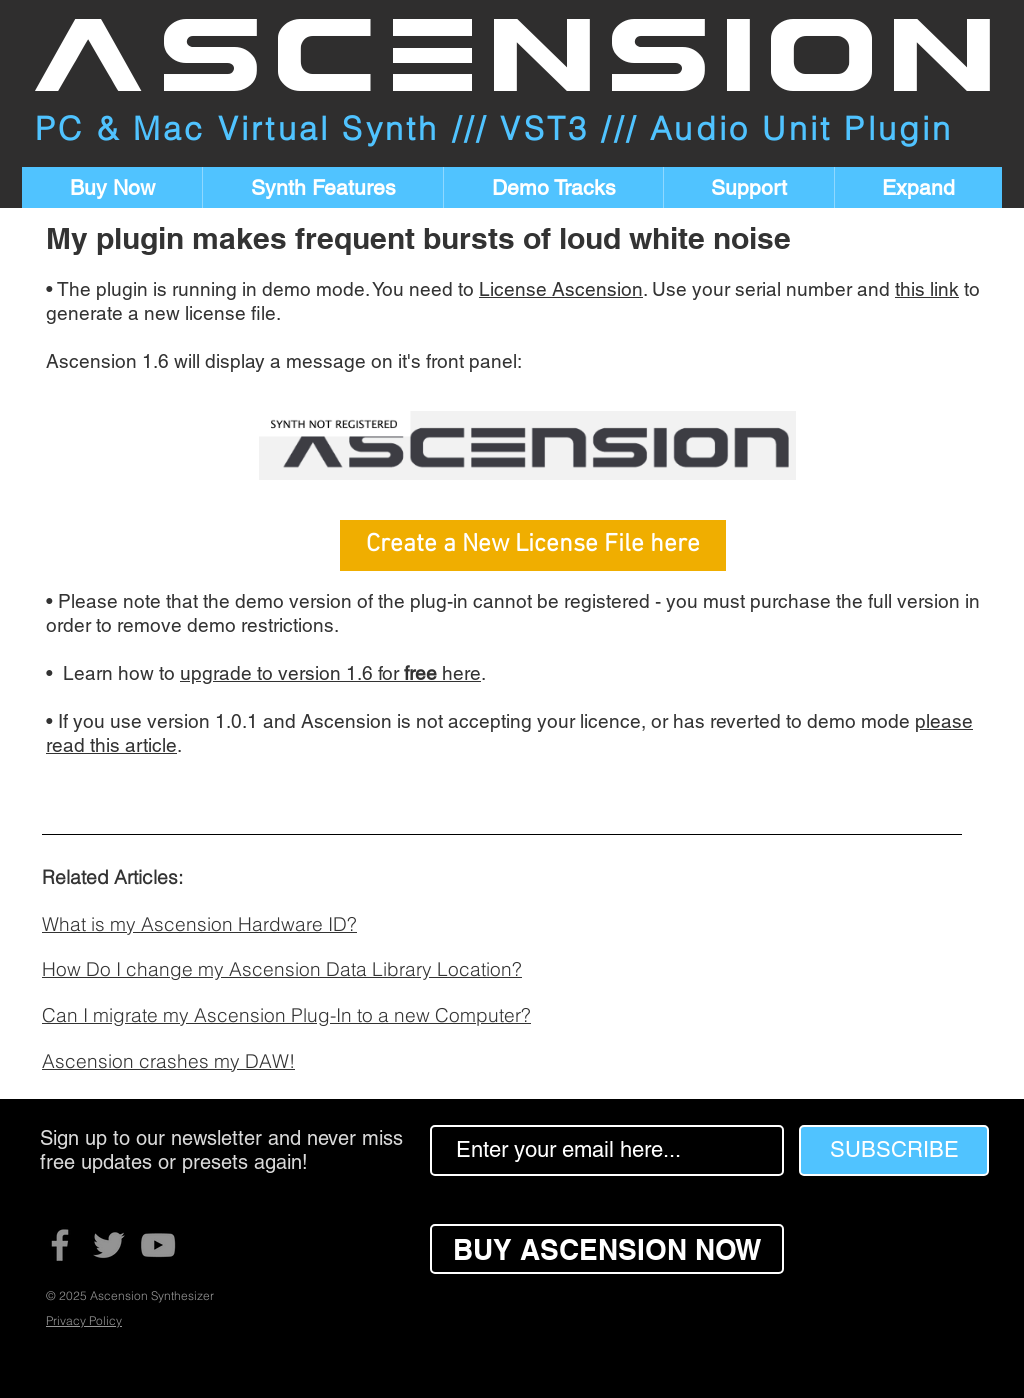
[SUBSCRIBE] (894, 1150)
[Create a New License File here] (533, 545)
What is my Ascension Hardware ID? (199, 924)
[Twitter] (109, 1245)
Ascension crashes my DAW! (168, 1061)
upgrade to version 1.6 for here (330, 673)
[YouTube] (158, 1245)
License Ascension (561, 289)
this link (927, 289)
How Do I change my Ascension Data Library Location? (282, 969)
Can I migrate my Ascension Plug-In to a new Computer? (286, 1015)
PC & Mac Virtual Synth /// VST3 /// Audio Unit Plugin (494, 128)
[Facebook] (60, 1245)
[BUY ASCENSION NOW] (607, 1249)
